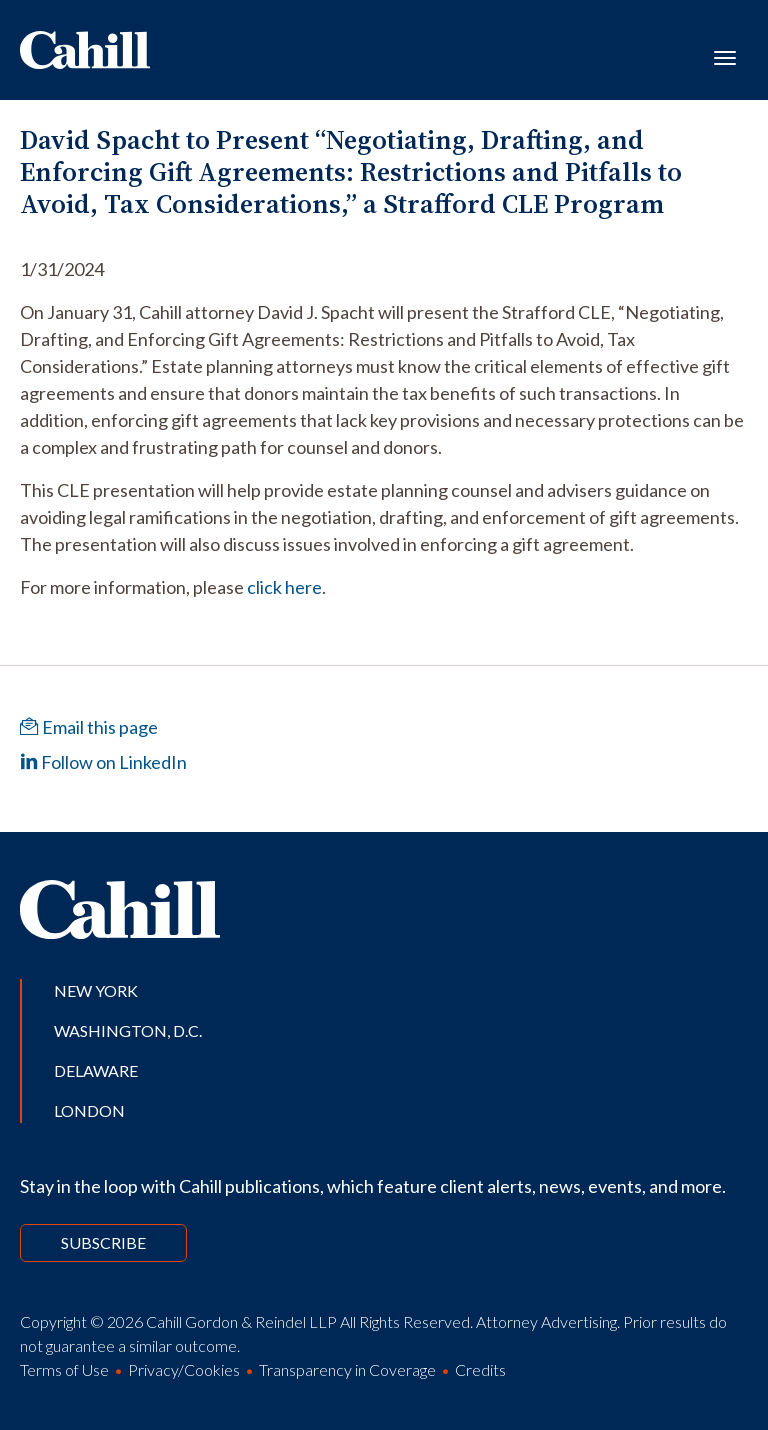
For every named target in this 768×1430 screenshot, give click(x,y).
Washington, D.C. (128, 1030)
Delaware (96, 1070)
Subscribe (103, 1242)
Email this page (89, 727)
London (89, 1110)
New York (96, 990)
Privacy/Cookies (184, 1369)
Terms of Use (64, 1369)
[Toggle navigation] (725, 56)
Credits (480, 1369)
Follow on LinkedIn (103, 762)
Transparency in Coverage (347, 1369)
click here (284, 587)
